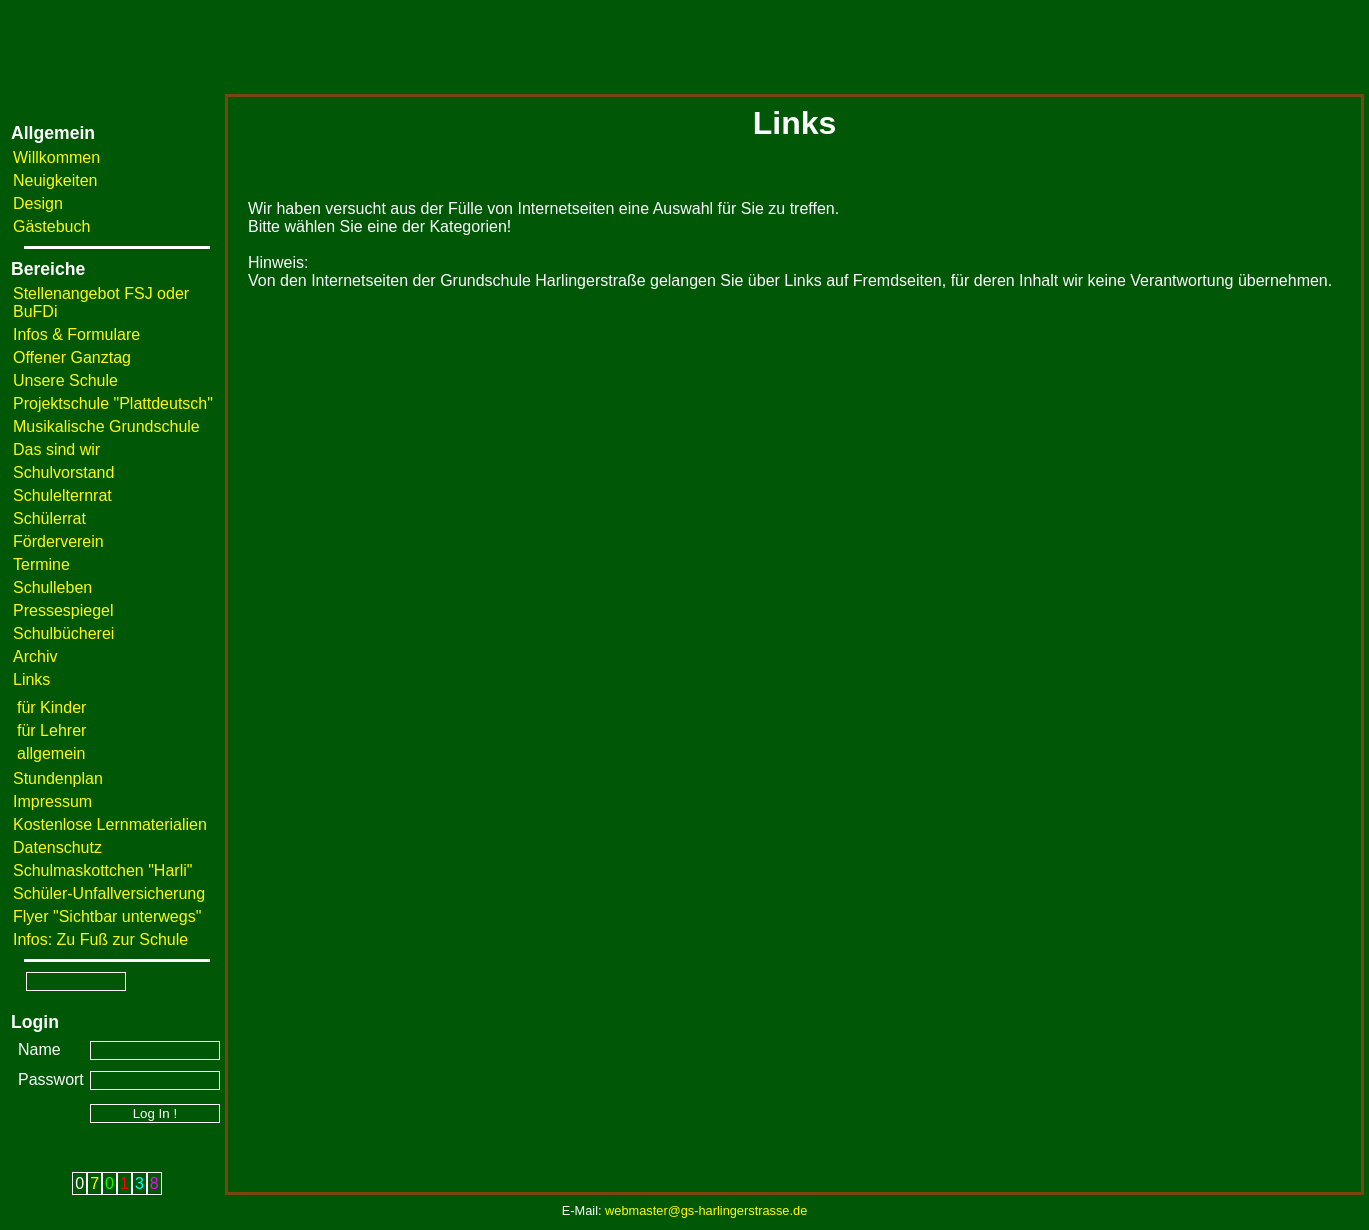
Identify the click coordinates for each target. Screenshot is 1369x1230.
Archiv (35, 656)
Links (31, 679)
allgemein (51, 753)
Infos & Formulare (76, 334)
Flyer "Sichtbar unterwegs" (107, 916)
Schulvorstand (63, 472)
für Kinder (51, 707)
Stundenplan (58, 778)
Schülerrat (49, 518)
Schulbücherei (63, 633)
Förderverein (58, 541)
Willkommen (56, 157)
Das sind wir (56, 449)
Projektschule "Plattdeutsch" (113, 403)
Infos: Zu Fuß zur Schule (100, 939)
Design (38, 203)
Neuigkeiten (55, 180)
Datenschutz (57, 847)
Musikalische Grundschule (106, 426)
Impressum (52, 801)
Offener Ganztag (72, 357)
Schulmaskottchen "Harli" (102, 870)
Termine (41, 564)
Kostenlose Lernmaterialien (110, 824)
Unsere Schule (65, 380)
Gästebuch (51, 226)
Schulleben (52, 587)
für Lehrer (51, 730)
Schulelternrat (62, 495)
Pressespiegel (63, 610)
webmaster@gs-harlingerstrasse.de (706, 1210)
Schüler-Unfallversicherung (109, 893)
